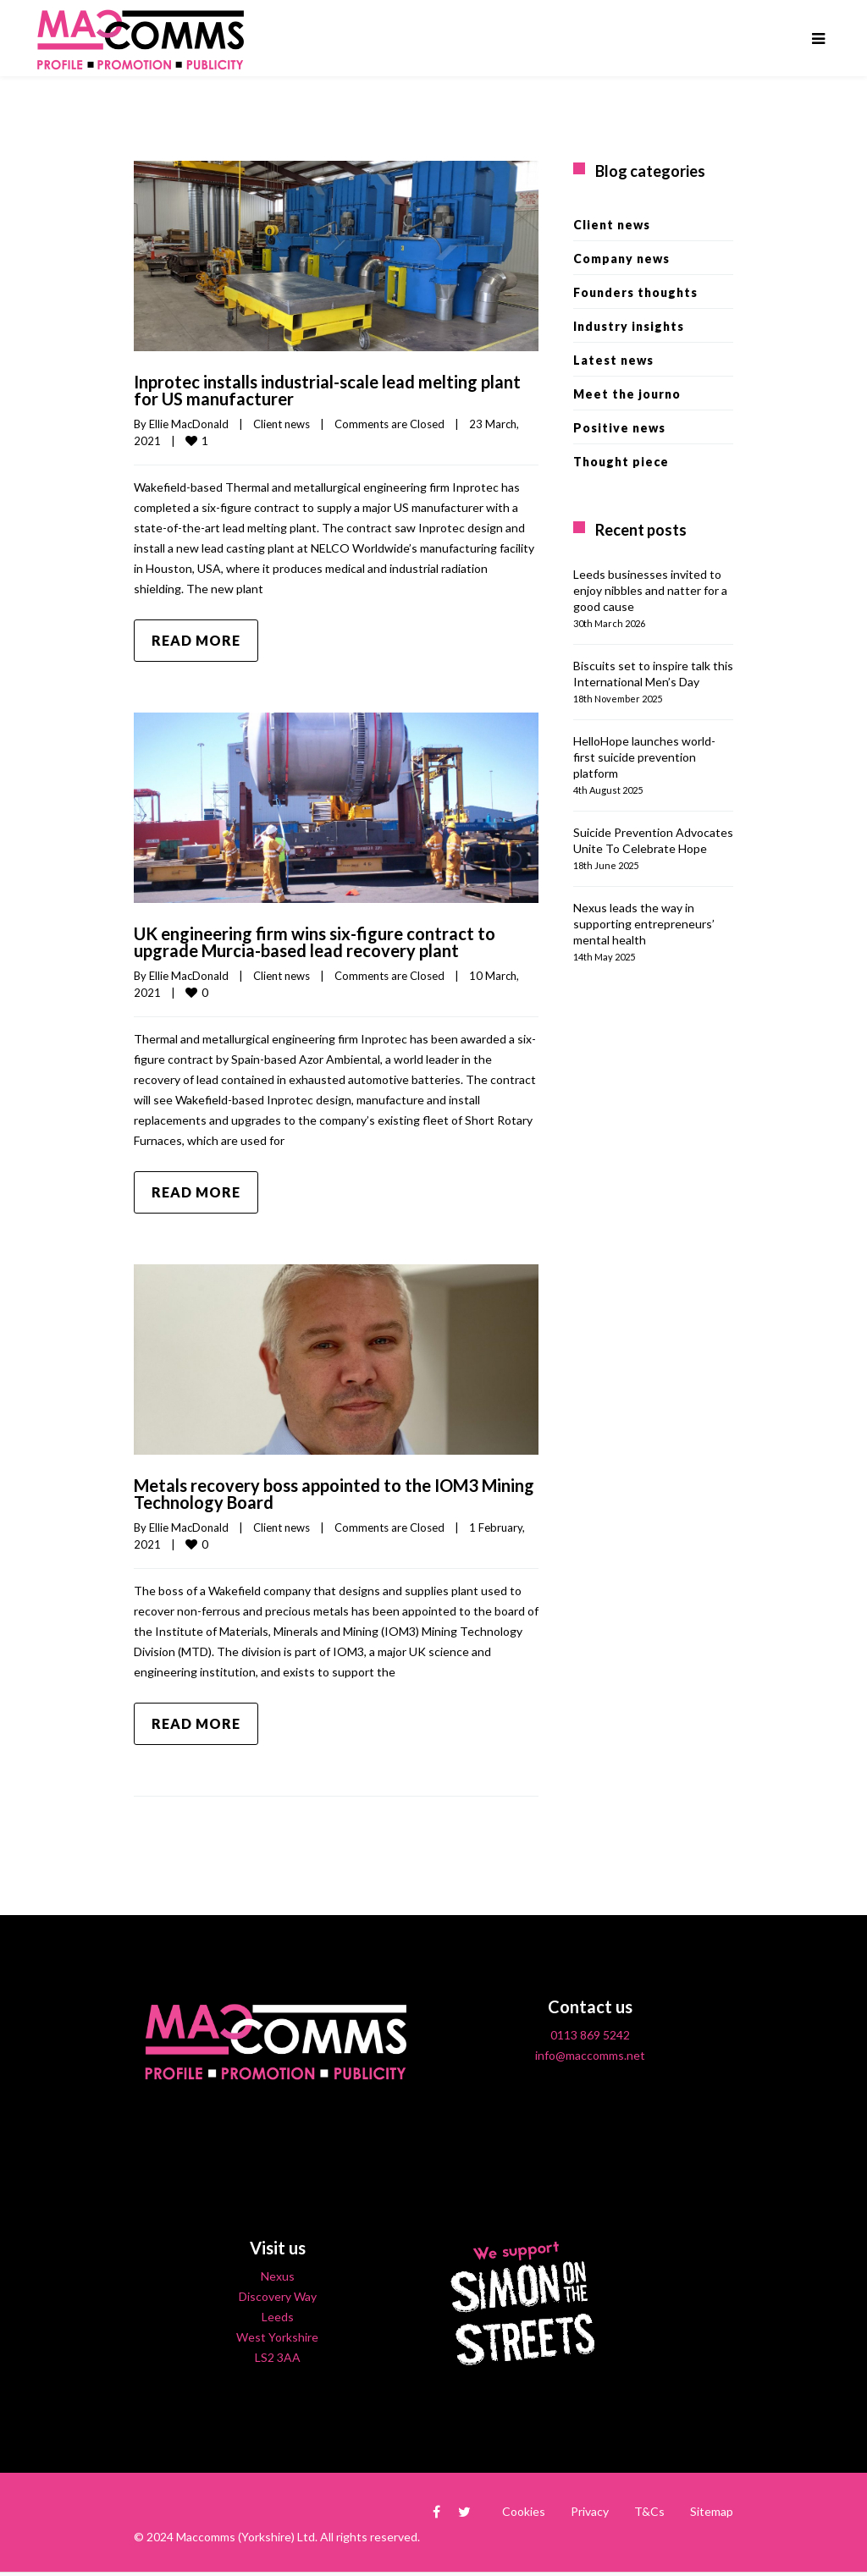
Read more (196, 640)
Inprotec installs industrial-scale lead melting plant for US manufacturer (327, 390)
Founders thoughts (635, 292)
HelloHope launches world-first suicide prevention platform (644, 757)
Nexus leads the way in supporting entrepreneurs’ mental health (644, 923)
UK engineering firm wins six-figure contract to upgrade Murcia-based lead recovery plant (314, 941)
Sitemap (711, 2511)
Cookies (523, 2511)
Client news (281, 424)
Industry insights (628, 326)
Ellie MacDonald (189, 424)
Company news (621, 258)
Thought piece (621, 461)
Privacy (590, 2511)
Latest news (613, 360)
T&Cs (649, 2511)
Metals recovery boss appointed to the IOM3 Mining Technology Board (334, 1493)
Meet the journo (627, 394)
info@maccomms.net (590, 2055)
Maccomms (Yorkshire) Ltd (245, 2536)
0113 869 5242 (590, 2035)
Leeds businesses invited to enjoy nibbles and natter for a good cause (650, 590)
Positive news (619, 428)
